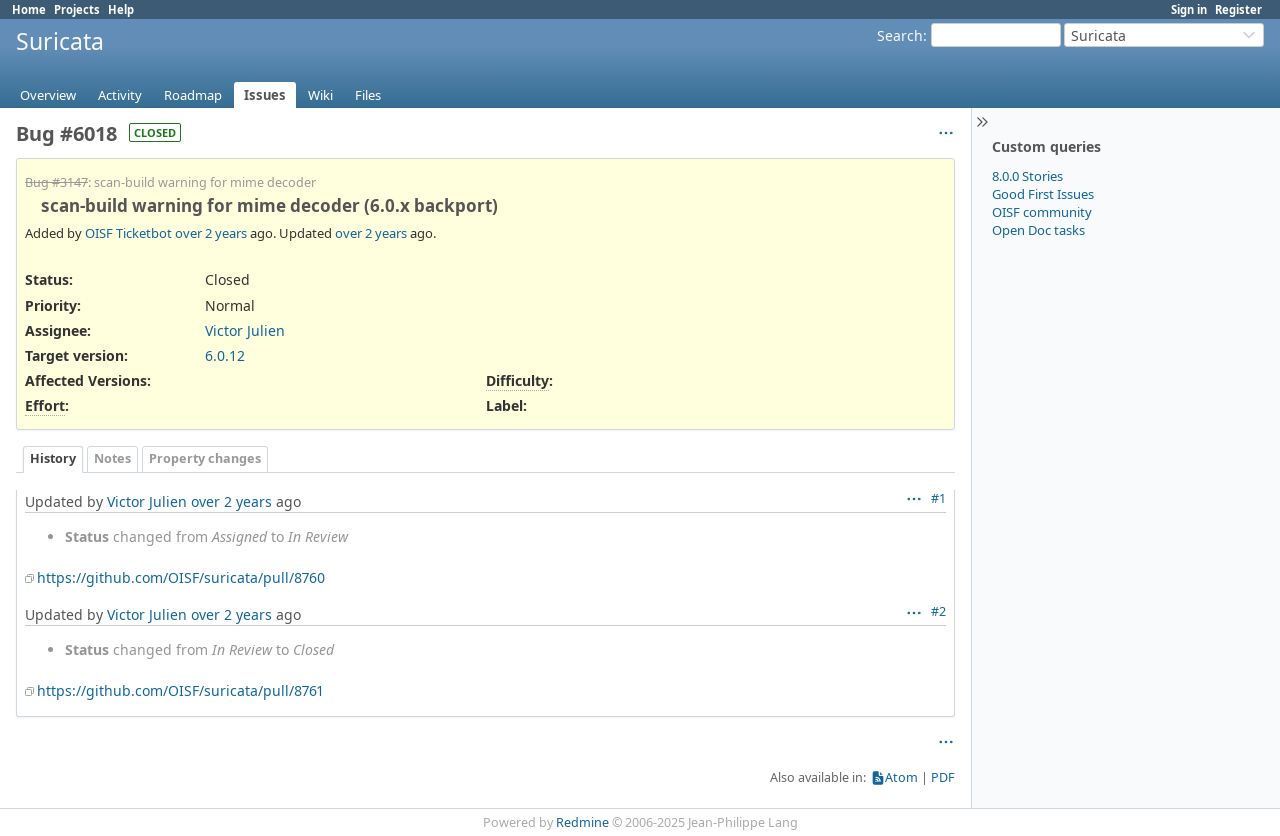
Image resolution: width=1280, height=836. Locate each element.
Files (368, 95)
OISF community (1042, 212)
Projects (77, 9)
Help (121, 9)
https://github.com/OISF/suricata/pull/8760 (181, 577)
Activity (120, 95)
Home (29, 9)
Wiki (320, 95)
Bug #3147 (56, 182)
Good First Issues (1043, 194)
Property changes (205, 458)
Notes (112, 458)
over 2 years (211, 233)
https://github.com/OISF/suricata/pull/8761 (180, 690)
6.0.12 (225, 355)
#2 (938, 611)
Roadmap (193, 95)
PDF (943, 777)
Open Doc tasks (1038, 230)
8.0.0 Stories (1027, 176)
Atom (901, 777)
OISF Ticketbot (128, 233)
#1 (938, 498)
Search (900, 35)
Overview (48, 95)
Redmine (582, 822)
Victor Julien (245, 330)
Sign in (1189, 9)
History (53, 458)
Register (1238, 9)
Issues (265, 95)
